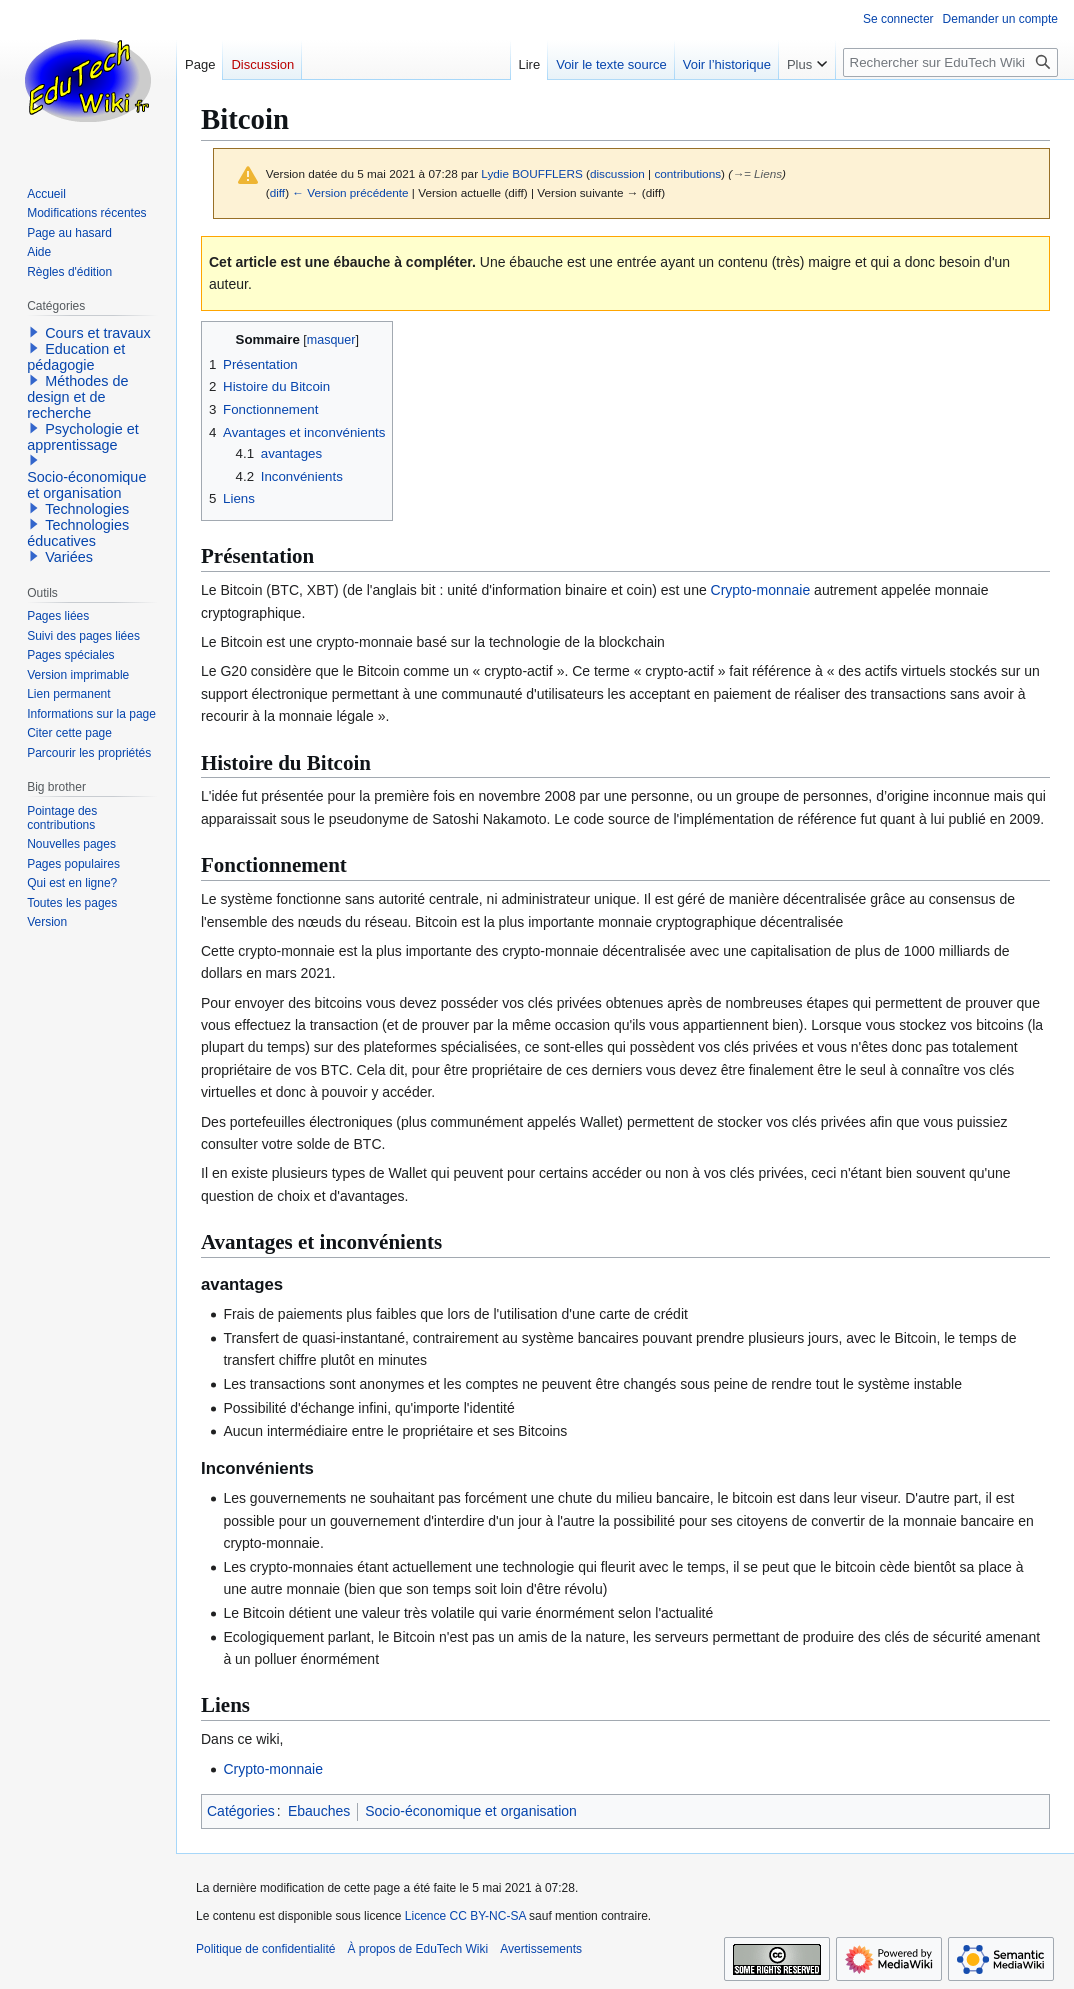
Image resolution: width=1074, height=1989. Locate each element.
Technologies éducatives (78, 533)
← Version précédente (350, 192)
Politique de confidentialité (265, 1949)
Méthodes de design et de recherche (77, 397)
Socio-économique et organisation (471, 1811)
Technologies (87, 509)
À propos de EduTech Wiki (417, 1949)
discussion (617, 173)
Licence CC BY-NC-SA (465, 1916)
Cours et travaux (98, 333)
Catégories (241, 1811)
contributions (687, 173)
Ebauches (319, 1811)
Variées (69, 557)
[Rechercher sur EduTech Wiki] (950, 62)
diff (277, 192)
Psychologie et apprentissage (83, 437)
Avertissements (541, 1949)
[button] (34, 332)
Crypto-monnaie (761, 590)
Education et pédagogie (76, 357)
